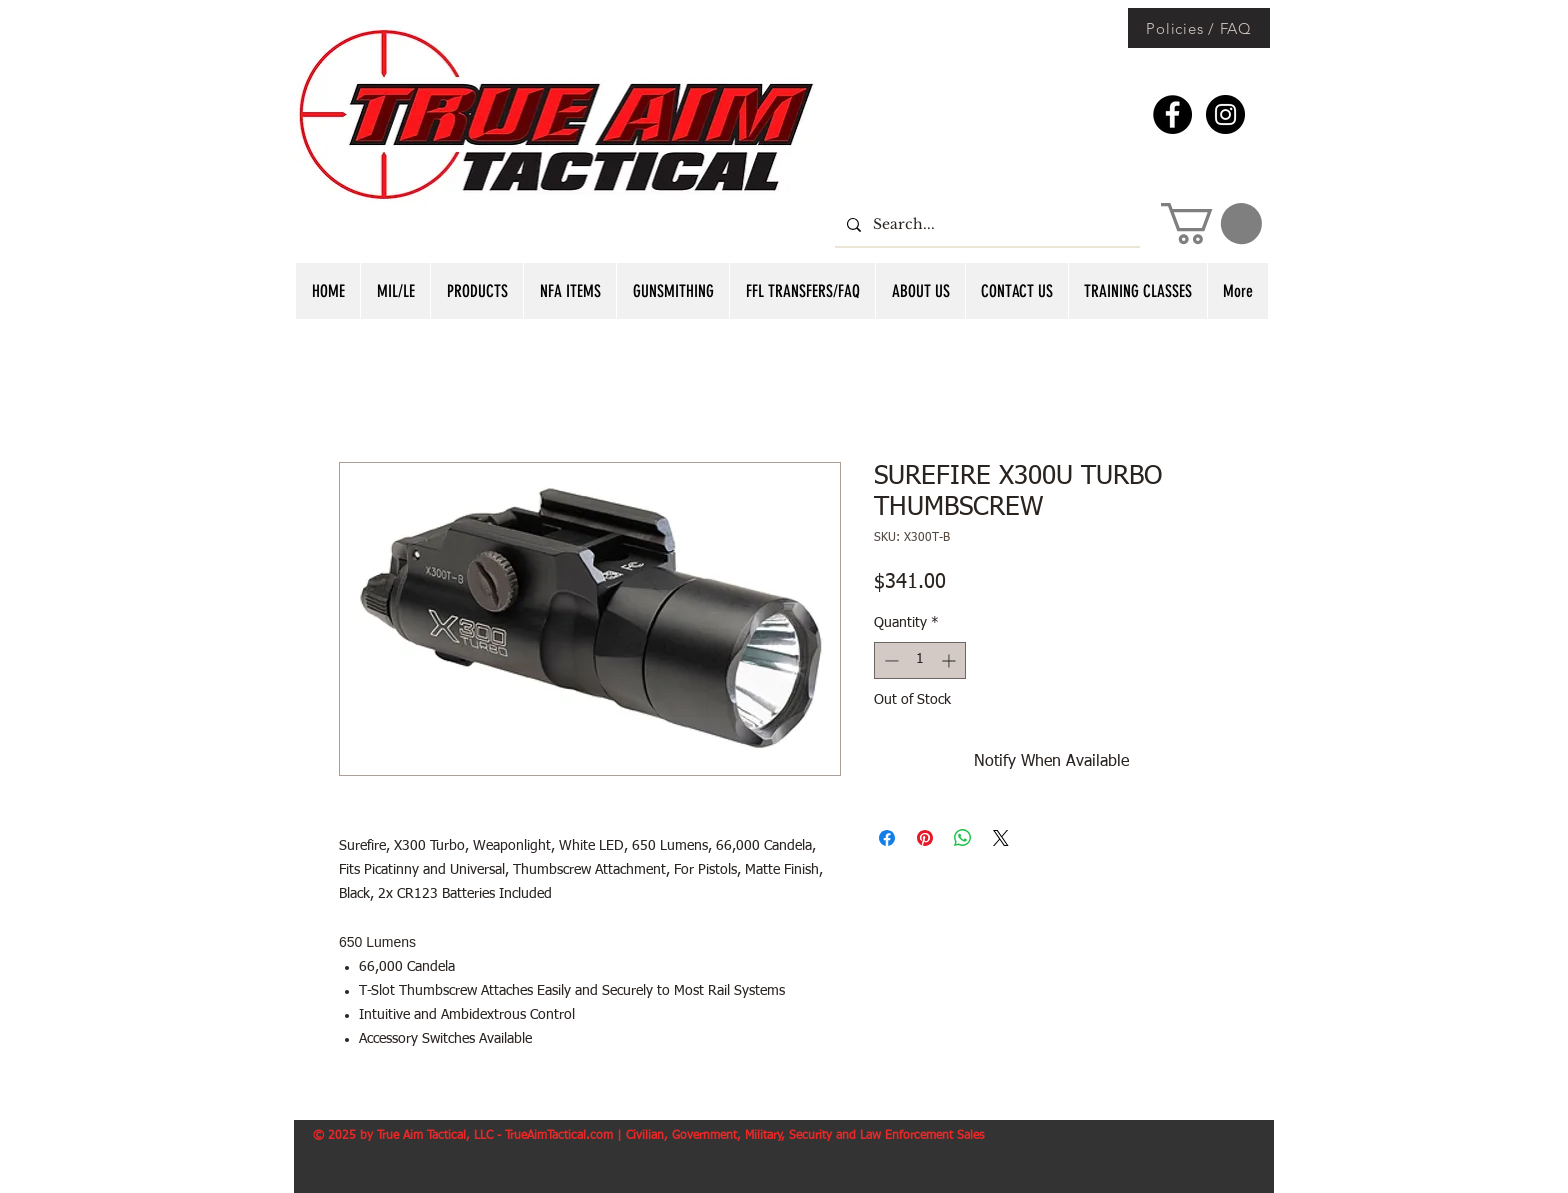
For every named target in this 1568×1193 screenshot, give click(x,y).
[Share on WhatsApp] (963, 838)
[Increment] (950, 660)
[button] (1211, 223)
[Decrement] (889, 660)
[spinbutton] (920, 660)
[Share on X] (1001, 838)
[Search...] (985, 224)
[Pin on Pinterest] (925, 838)
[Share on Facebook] (887, 838)
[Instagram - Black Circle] (1225, 114)
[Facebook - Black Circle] (1172, 114)
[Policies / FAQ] (1199, 28)
